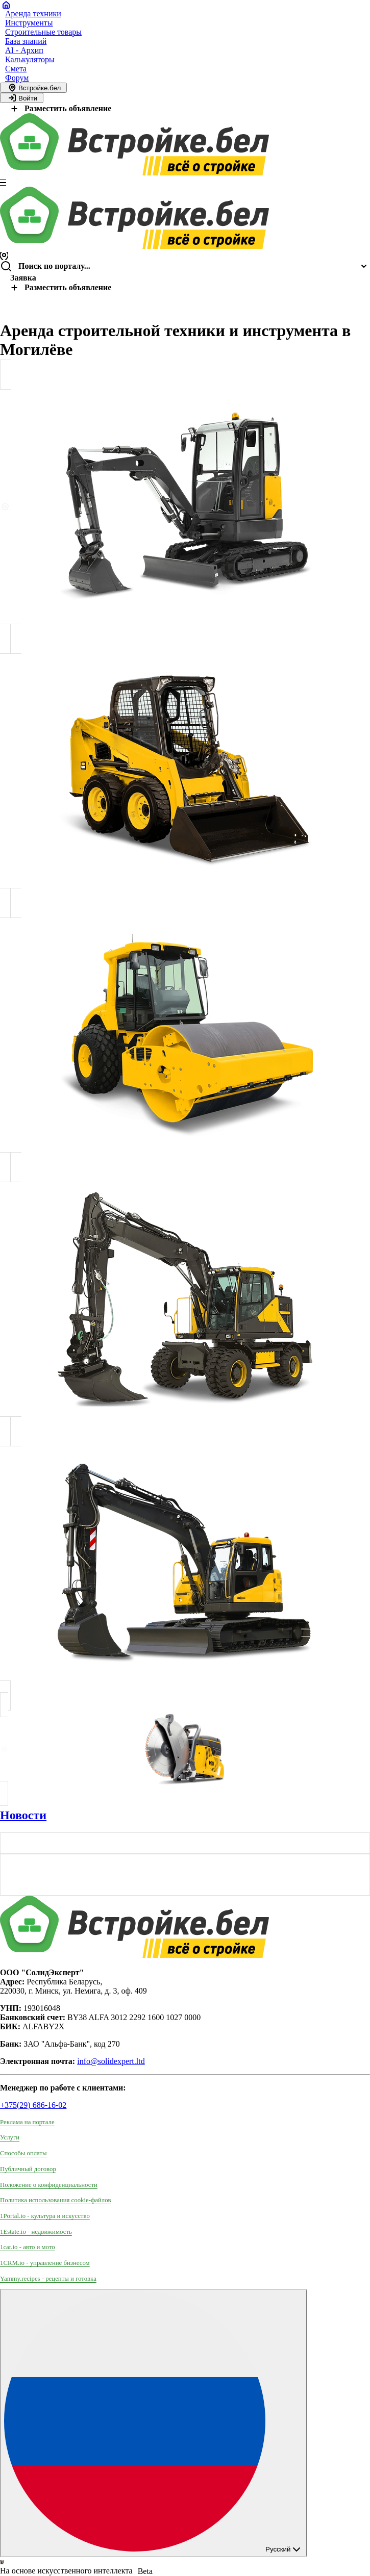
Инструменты (29, 22)
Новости (23, 1815)
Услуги (9, 2137)
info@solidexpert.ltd (111, 2061)
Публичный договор (28, 2169)
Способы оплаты (23, 2153)
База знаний (25, 41)
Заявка (23, 277)
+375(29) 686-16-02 (33, 2105)
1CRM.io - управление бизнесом (45, 2262)
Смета (16, 68)
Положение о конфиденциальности (48, 2184)
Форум (17, 77)
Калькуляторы (30, 59)
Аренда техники (33, 13)
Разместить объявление (59, 108)
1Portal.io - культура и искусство (45, 2216)
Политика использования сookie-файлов (55, 2200)
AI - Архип (24, 50)
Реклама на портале (27, 2122)
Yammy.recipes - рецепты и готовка (48, 2278)
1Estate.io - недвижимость (36, 2231)
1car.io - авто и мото (27, 2247)
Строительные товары (43, 32)
